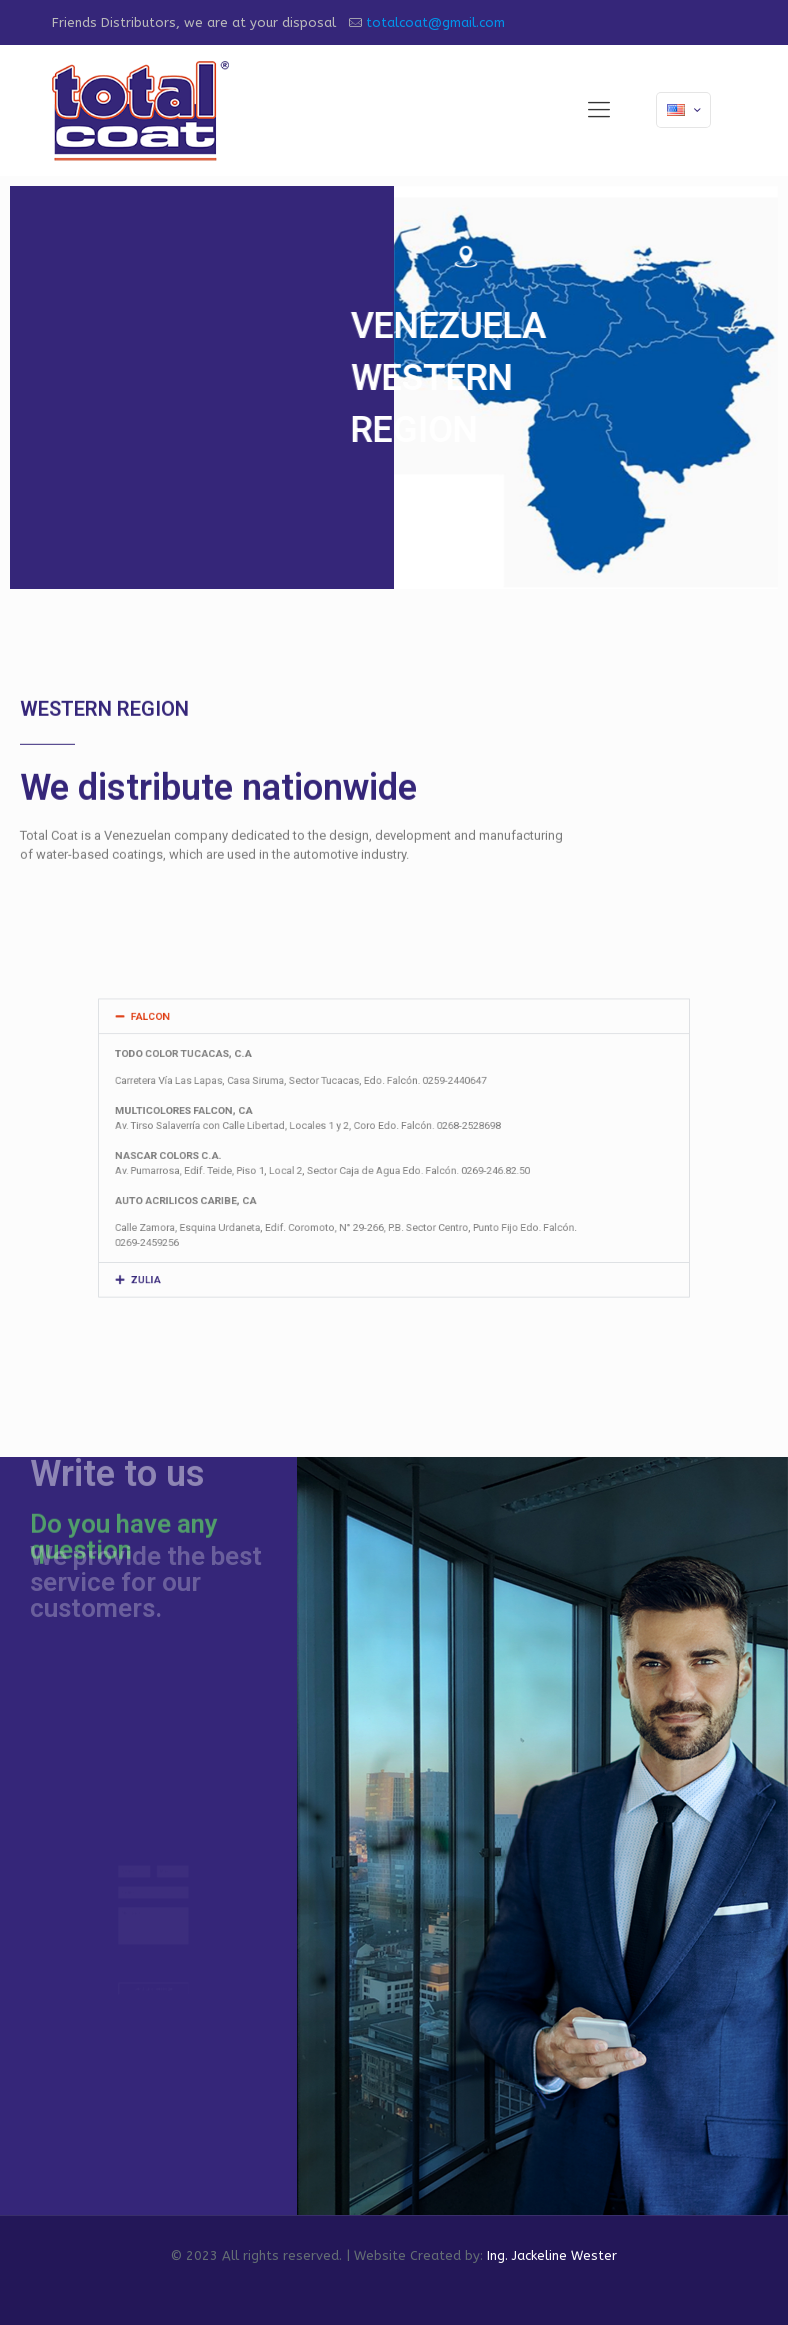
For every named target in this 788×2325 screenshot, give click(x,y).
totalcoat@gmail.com (435, 22)
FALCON (218, 1053)
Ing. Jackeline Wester (552, 2255)
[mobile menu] (599, 110)
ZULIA (215, 1243)
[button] (393, 1053)
